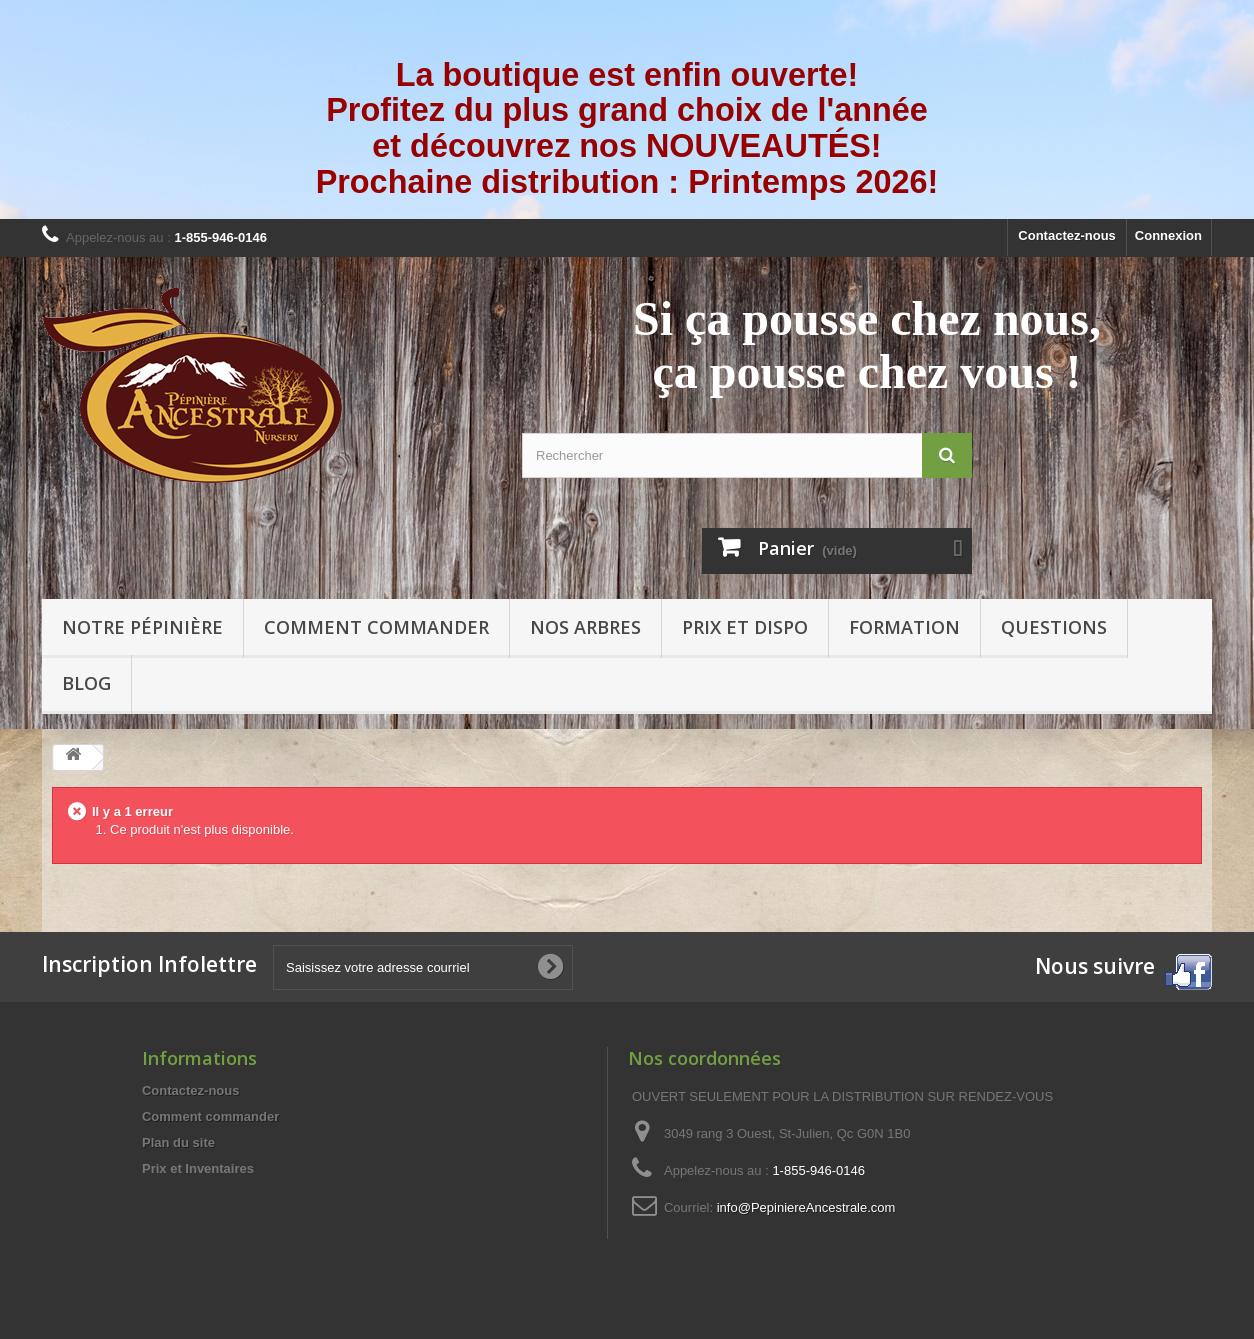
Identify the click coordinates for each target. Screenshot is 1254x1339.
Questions (1054, 627)
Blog (86, 683)
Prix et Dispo (745, 627)
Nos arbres (585, 627)
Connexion (1168, 235)
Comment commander (376, 627)
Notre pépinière (142, 627)
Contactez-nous (1067, 235)
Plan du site (178, 1142)
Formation (904, 627)
